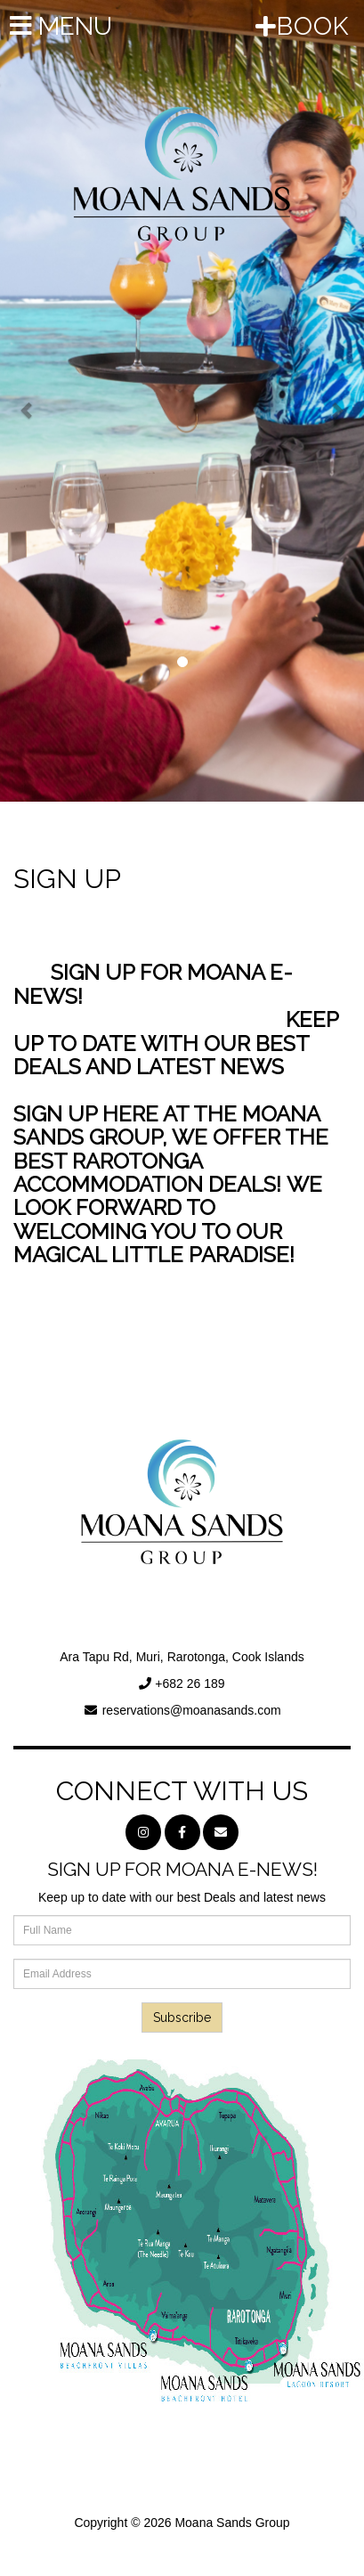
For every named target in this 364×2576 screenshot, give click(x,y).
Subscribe (182, 2017)
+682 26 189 (189, 1683)
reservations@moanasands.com (191, 1710)
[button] (27, 401)
